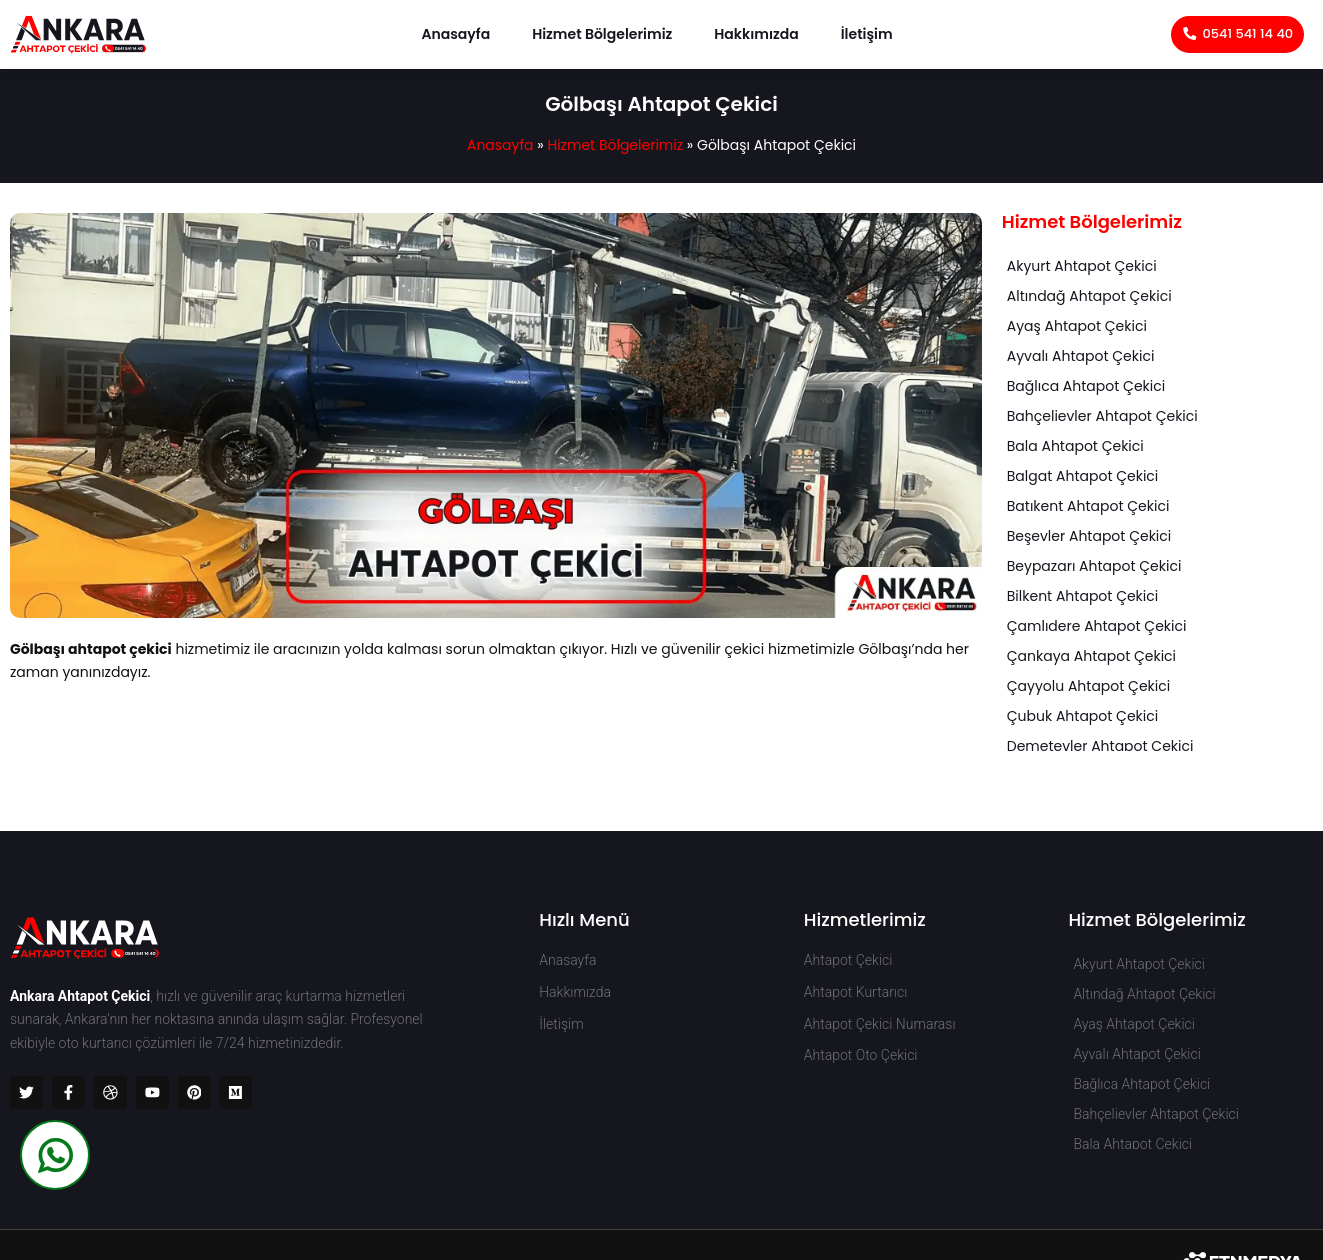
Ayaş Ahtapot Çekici (1077, 326)
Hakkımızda (756, 34)
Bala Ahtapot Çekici (1075, 446)
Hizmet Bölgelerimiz (602, 34)
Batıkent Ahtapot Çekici (1088, 506)
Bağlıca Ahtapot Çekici (1086, 386)
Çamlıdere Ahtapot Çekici (1097, 626)
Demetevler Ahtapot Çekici (1100, 746)
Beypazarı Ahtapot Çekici (1094, 566)
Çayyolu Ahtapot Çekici (1088, 686)
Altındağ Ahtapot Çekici (1089, 296)
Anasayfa (455, 34)
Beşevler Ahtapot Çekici (1089, 536)
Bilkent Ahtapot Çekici (1082, 596)
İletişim (867, 34)
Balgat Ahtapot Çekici (1083, 476)
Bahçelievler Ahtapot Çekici (1102, 416)
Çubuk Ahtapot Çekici (1082, 716)
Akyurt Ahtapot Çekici (1082, 266)
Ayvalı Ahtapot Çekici (1081, 356)
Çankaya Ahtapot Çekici (1091, 656)
